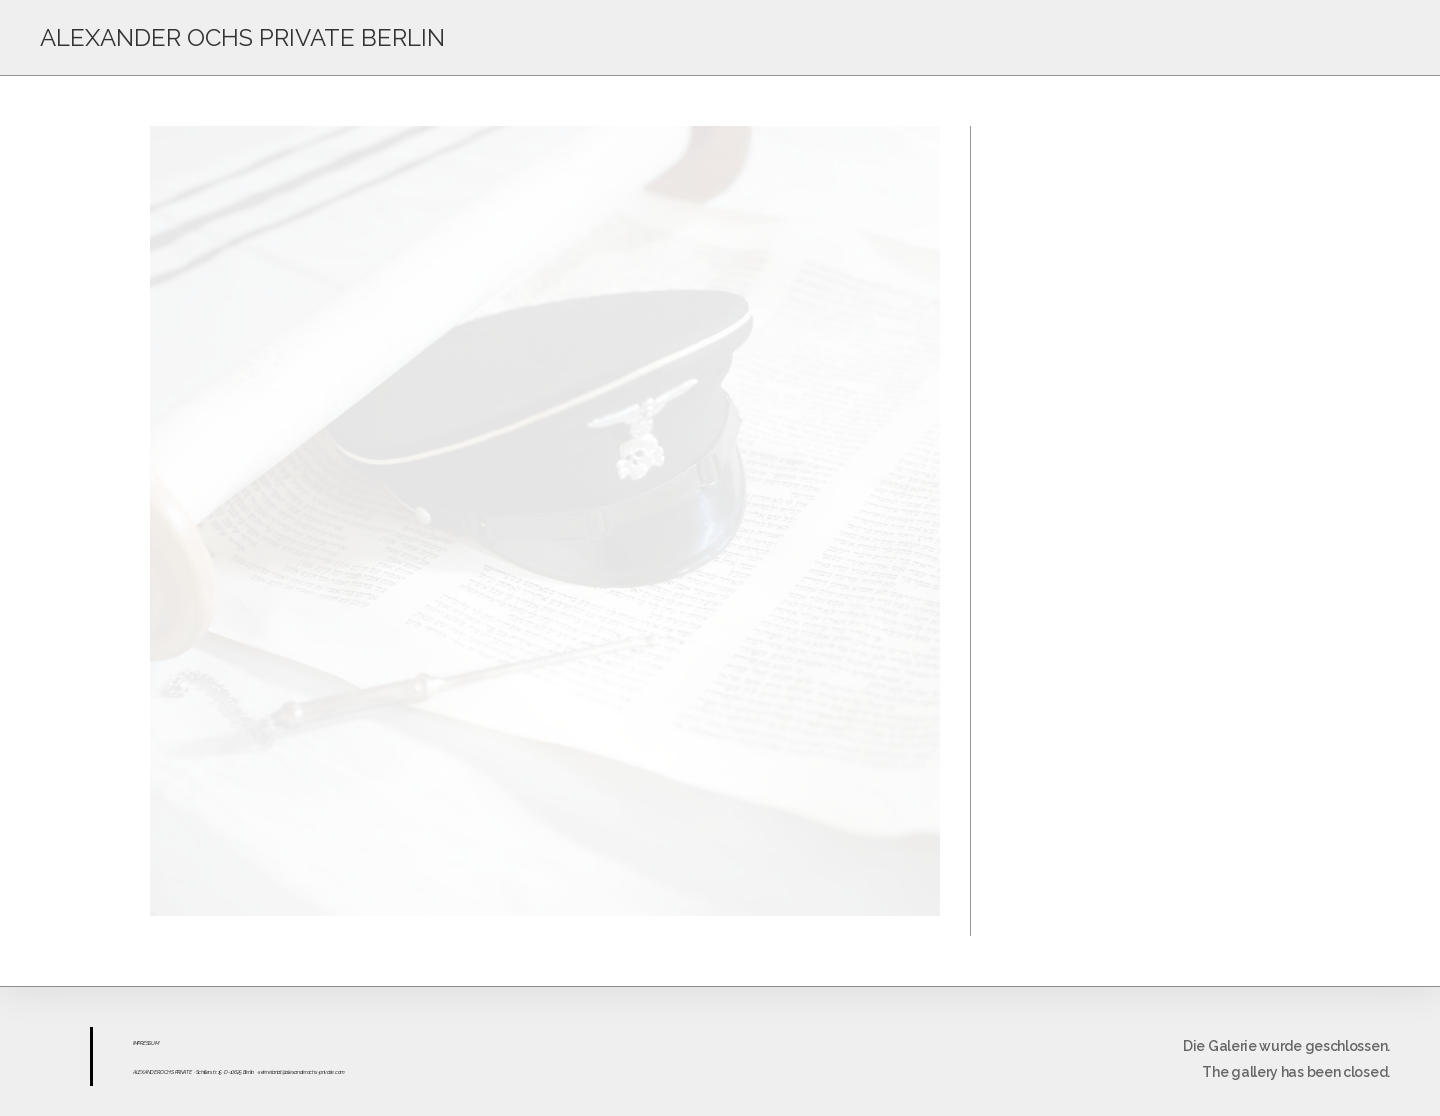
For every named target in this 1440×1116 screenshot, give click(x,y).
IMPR (138, 1043)
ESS (147, 1043)
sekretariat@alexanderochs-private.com (301, 1072)
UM (154, 1043)
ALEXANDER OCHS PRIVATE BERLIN (242, 37)
